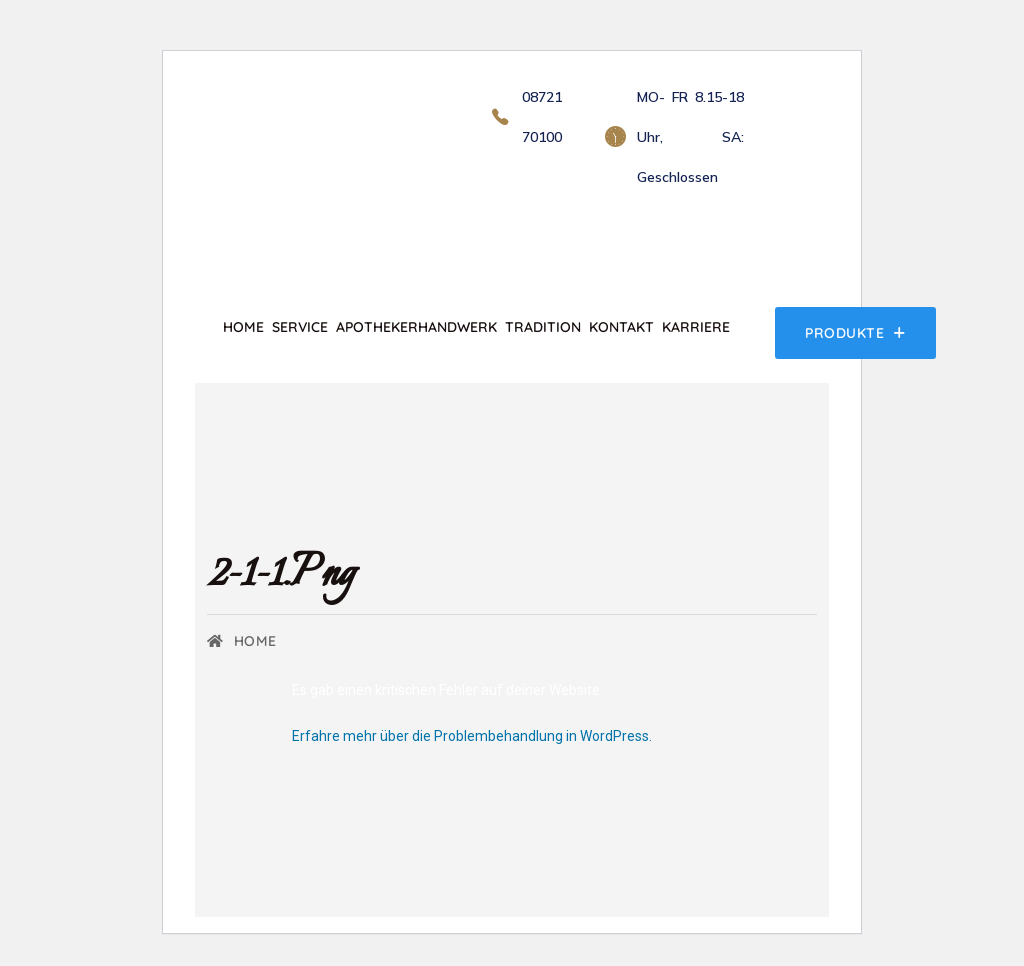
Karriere (696, 327)
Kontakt (621, 327)
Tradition (543, 327)
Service (300, 327)
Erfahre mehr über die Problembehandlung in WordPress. (472, 736)
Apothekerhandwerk (416, 327)
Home (243, 327)
